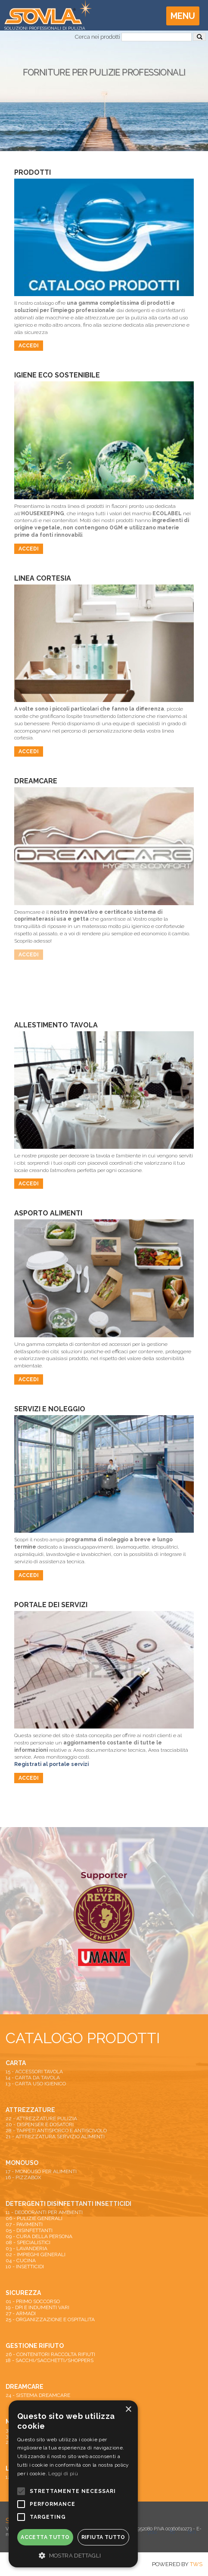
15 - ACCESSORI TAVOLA (34, 2072)
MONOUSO (22, 2162)
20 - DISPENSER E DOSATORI (40, 2124)
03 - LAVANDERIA (26, 2248)
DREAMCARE (24, 2386)
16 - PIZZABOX (23, 2177)
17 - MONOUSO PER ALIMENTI (41, 2171)
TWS (196, 2564)
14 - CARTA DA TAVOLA (33, 2078)
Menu (183, 16)
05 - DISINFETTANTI (29, 2230)
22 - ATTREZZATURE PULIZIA (41, 2118)
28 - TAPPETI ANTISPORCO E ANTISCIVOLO (56, 2131)
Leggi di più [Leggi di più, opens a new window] (63, 2474)
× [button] (128, 2409)
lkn (192, 2532)
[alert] (73, 2483)
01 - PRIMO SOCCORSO (33, 2301)
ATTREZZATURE (30, 2109)
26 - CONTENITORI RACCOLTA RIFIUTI (50, 2354)
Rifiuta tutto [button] (103, 2537)
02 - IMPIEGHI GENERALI (35, 2254)
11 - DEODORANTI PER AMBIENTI (44, 2212)
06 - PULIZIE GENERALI (34, 2218)
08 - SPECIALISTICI (28, 2242)
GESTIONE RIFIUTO (35, 2345)
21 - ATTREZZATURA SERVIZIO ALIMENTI (55, 2137)
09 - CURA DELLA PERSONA (39, 2236)
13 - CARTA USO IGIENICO (36, 2084)
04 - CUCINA (21, 2260)
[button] (73, 2555)
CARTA (16, 2063)
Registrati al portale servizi (51, 1764)
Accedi (29, 346)
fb (172, 2532)
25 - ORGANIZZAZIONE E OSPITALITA (50, 2319)
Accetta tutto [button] (45, 2537)
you (152, 2532)
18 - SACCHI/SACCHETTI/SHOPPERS (49, 2360)
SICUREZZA (23, 2292)
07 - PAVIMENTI (24, 2224)
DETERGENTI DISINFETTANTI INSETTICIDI (68, 2203)
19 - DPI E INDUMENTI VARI (37, 2307)
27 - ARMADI (21, 2313)
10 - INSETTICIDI (25, 2267)
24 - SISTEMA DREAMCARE (38, 2395)
